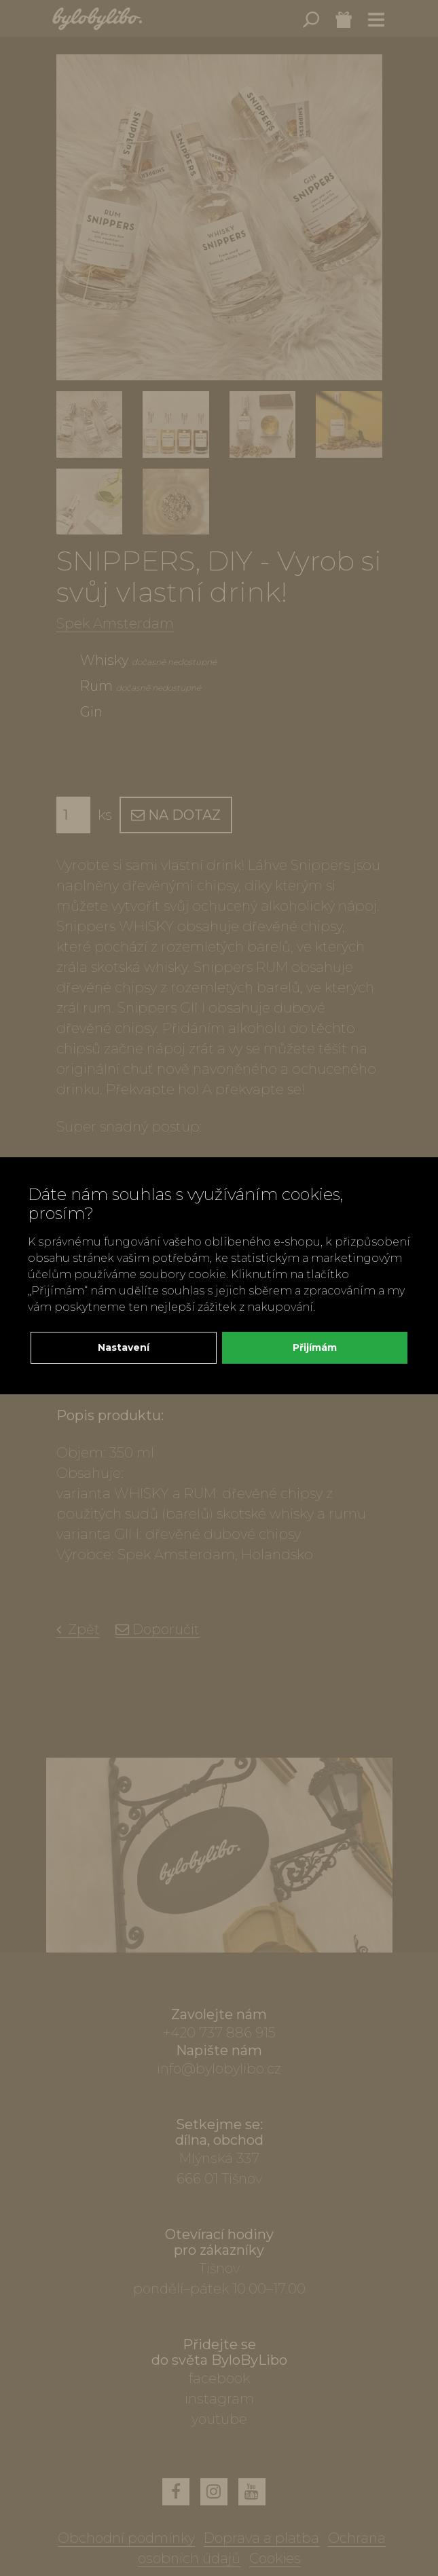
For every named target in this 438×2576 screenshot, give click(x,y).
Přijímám (315, 1347)
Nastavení (123, 1347)
